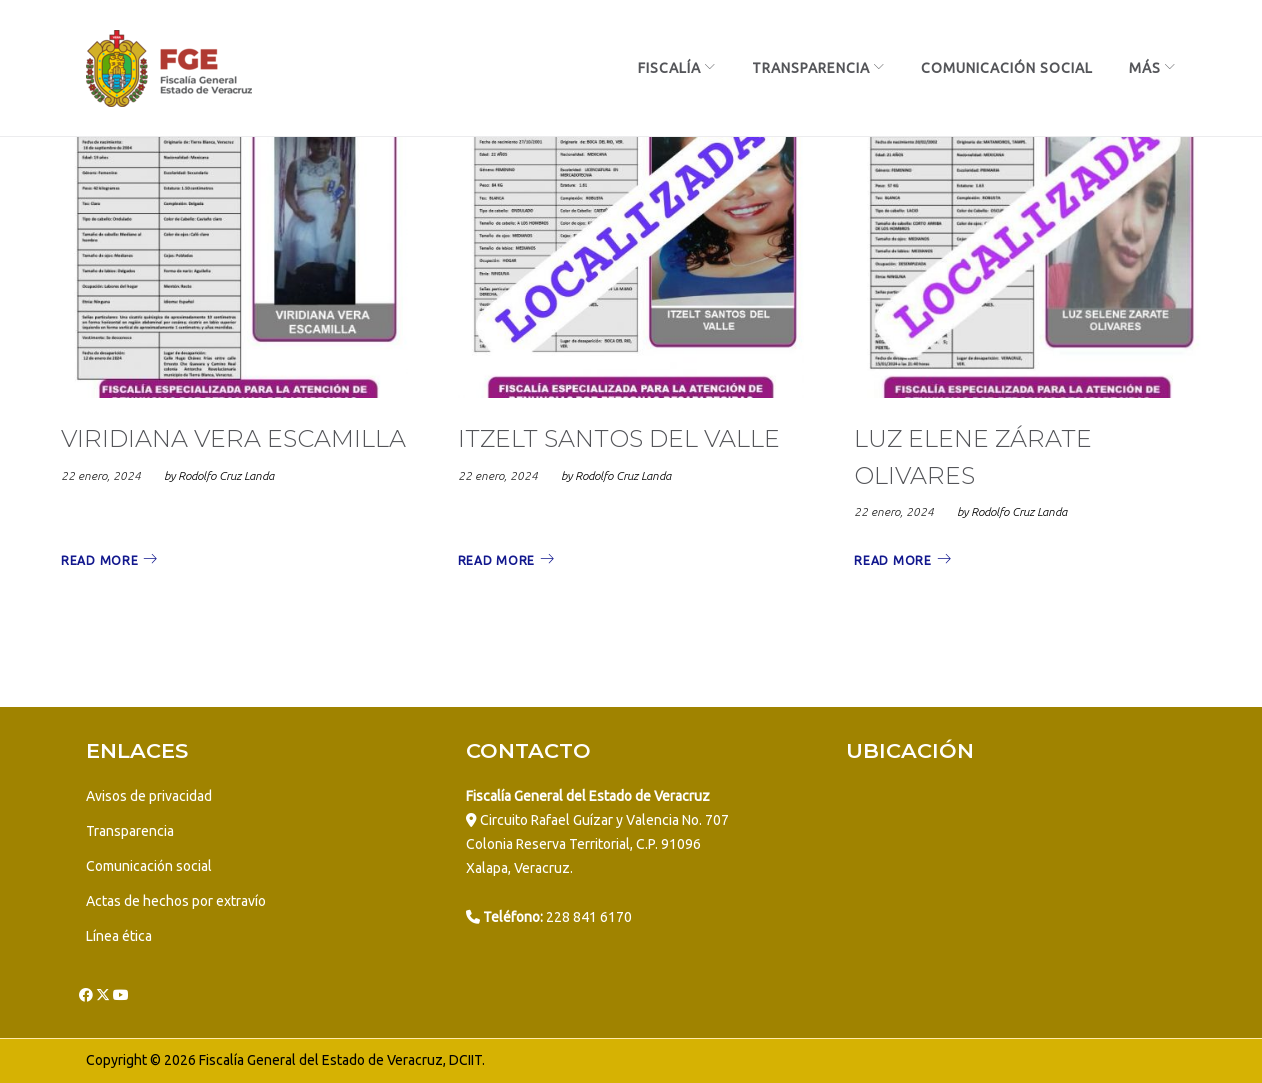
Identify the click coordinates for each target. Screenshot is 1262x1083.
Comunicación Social (1007, 68)
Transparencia (811, 68)
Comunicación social (149, 866)
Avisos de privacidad (149, 796)
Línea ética (119, 936)
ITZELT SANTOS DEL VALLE (619, 438)
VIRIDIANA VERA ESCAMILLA (233, 438)
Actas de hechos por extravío (176, 901)
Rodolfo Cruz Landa (226, 475)
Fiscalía (669, 68)
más (1145, 68)
